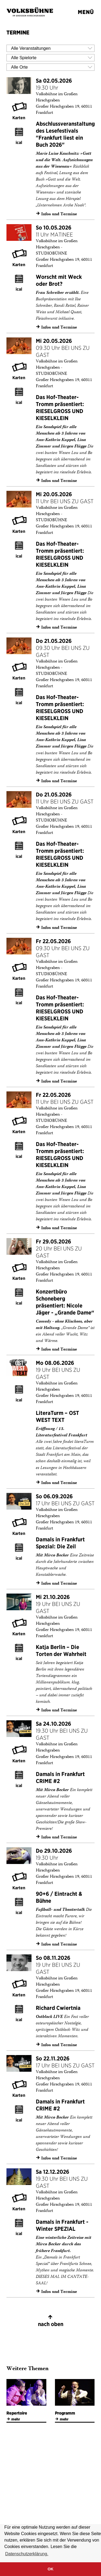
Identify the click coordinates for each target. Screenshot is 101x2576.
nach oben (50, 2320)
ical (19, 142)
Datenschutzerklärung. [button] (26, 2554)
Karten (18, 117)
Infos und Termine (56, 214)
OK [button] (51, 2569)
